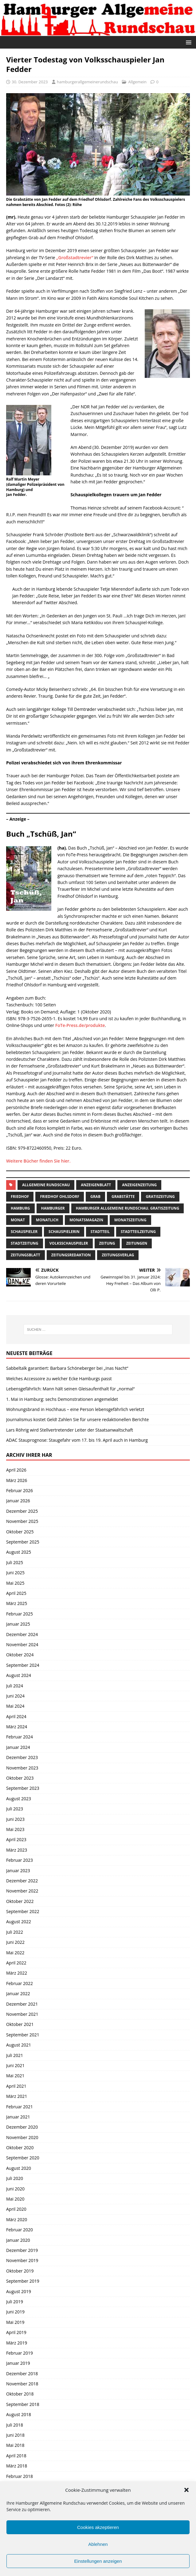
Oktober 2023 (19, 1778)
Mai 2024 (15, 1706)
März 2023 (16, 1850)
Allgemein (137, 82)
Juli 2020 (14, 2178)
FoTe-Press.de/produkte (80, 1025)
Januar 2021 (18, 2117)
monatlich (47, 1220)
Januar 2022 (18, 1993)
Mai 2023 (15, 1829)
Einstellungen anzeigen (98, 2561)
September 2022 (22, 1911)
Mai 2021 (15, 2076)
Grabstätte (123, 1196)
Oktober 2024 (19, 1655)
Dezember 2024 (22, 1634)
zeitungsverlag (118, 1255)
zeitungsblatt (25, 1255)
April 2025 (16, 1593)
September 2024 (22, 1665)
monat (18, 1220)
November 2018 (22, 2384)
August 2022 (18, 1921)
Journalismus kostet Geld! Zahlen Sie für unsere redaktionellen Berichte (77, 1419)
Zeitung (107, 1243)
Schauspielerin (64, 1231)
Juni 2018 (15, 2435)
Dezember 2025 (22, 1511)
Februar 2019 (19, 2353)
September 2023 (22, 1788)
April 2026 (16, 1470)
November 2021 (22, 2014)
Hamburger (53, 1208)
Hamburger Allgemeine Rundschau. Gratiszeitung (127, 1208)
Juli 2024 (14, 1686)
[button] (186, 2490)
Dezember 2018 (22, 2373)
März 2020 (16, 2219)
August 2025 (18, 1552)
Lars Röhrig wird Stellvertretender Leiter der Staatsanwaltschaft (69, 1430)
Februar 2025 (19, 1614)
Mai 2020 (15, 2199)
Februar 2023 (19, 1860)
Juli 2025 (14, 1562)
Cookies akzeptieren (98, 2527)
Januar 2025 (18, 1624)
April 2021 (16, 2086)
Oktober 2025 (19, 1532)
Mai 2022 (15, 1953)
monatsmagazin (86, 1220)
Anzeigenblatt (96, 1184)
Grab (95, 1196)
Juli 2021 (14, 2055)
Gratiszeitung (160, 1196)
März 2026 (16, 1480)
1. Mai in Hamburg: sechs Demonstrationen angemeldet (62, 1399)
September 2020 (22, 2158)
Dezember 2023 (22, 1757)
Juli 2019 (14, 2302)
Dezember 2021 (22, 2004)
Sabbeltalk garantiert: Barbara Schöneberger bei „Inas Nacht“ (67, 1368)
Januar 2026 (18, 1501)
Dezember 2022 (22, 1881)
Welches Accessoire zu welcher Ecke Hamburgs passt (59, 1378)
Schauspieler (24, 1231)
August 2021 (18, 2045)
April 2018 (16, 2456)
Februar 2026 (19, 1490)
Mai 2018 (15, 2445)
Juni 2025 (15, 1572)
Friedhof (20, 1196)
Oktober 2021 (19, 2024)
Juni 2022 (15, 1942)
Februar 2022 (19, 1983)
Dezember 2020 (22, 2127)
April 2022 (16, 1963)
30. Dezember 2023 (30, 82)
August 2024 (18, 1675)
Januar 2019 (18, 2363)
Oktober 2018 (19, 2394)
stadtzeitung (24, 1243)
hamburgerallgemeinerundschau (87, 82)
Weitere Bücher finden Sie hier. (38, 1161)
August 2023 (18, 1798)
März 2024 (16, 1727)
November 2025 (22, 1521)
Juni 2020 (15, 2189)
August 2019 (18, 2291)
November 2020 (22, 2137)
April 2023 (16, 1839)
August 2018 (18, 2414)
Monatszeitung (130, 1220)
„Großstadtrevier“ (74, 257)
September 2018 (22, 2404)
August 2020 (18, 2168)
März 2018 (16, 2466)
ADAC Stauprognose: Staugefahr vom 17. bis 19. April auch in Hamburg (77, 1440)
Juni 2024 (15, 1696)
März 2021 (16, 2096)
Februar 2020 (19, 2230)
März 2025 (16, 1603)
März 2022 (16, 1973)
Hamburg (20, 1208)
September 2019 (22, 2281)
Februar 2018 (19, 2476)
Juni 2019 (15, 2312)
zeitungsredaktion (71, 1255)
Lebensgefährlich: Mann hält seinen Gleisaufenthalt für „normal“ (70, 1389)
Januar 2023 (18, 1870)
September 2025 (22, 1542)
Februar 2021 (19, 2107)
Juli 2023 (14, 1809)
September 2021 (22, 2035)
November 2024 (22, 1644)
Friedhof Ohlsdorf (59, 1196)
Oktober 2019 (19, 2271)
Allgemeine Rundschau (46, 1184)
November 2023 (22, 1768)
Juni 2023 (15, 1819)
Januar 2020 (18, 2240)
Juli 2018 (14, 2425)
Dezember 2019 (22, 2250)
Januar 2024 (18, 1747)
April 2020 (16, 2209)
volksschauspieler (68, 1243)
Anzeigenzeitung (139, 1184)
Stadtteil (100, 1231)
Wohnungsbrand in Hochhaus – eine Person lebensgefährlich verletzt (75, 1409)
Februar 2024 (19, 1737)
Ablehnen (98, 2544)
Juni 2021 (15, 2065)
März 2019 (16, 2343)
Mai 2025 (15, 1583)
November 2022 (22, 1891)
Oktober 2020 (19, 2147)
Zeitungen (136, 1243)
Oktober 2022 (19, 1901)
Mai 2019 (15, 2322)
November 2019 (22, 2260)
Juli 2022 (14, 1932)
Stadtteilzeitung (138, 1231)
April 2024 (16, 1716)
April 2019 (16, 2332)
